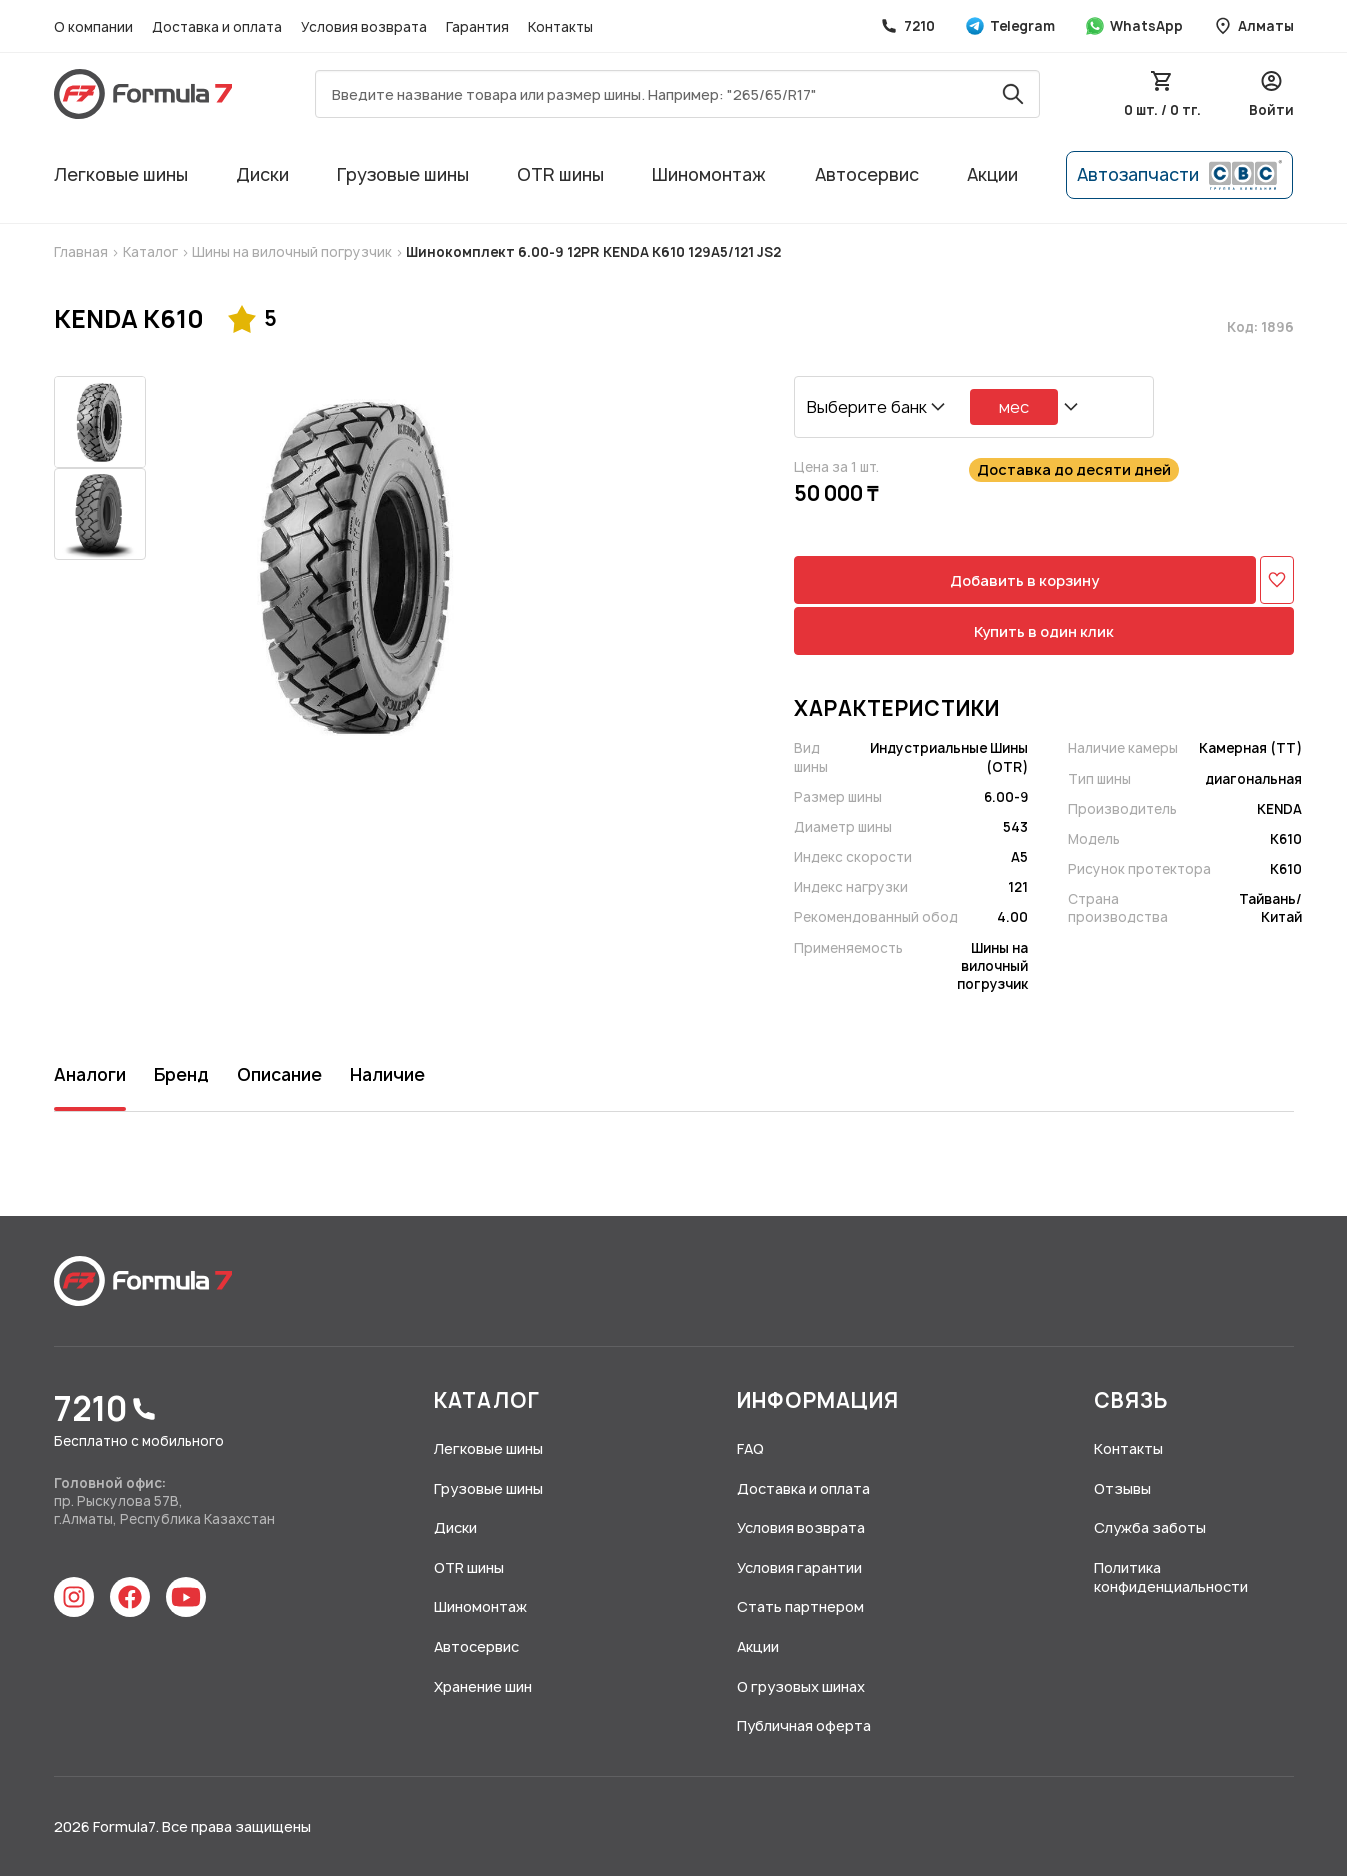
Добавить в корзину (1024, 580)
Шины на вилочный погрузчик (292, 252)
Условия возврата (365, 27)
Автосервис (867, 174)
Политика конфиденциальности (1171, 1577)
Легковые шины (121, 174)
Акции (992, 174)
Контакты (560, 27)
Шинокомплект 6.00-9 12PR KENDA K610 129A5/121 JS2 (592, 252)
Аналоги (90, 1074)
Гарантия (479, 27)
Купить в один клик (1044, 631)
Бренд (181, 1074)
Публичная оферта (804, 1725)
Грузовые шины (403, 174)
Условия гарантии (799, 1567)
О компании (95, 27)
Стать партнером (800, 1606)
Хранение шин (483, 1686)
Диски (262, 174)
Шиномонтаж (709, 174)
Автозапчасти (1179, 175)
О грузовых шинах (801, 1686)
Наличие (387, 1074)
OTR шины (560, 174)
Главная (82, 252)
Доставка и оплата (218, 27)
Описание (279, 1074)
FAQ (750, 1448)
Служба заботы (1150, 1527)
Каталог (152, 252)
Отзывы (1122, 1488)
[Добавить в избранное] (1277, 580)
